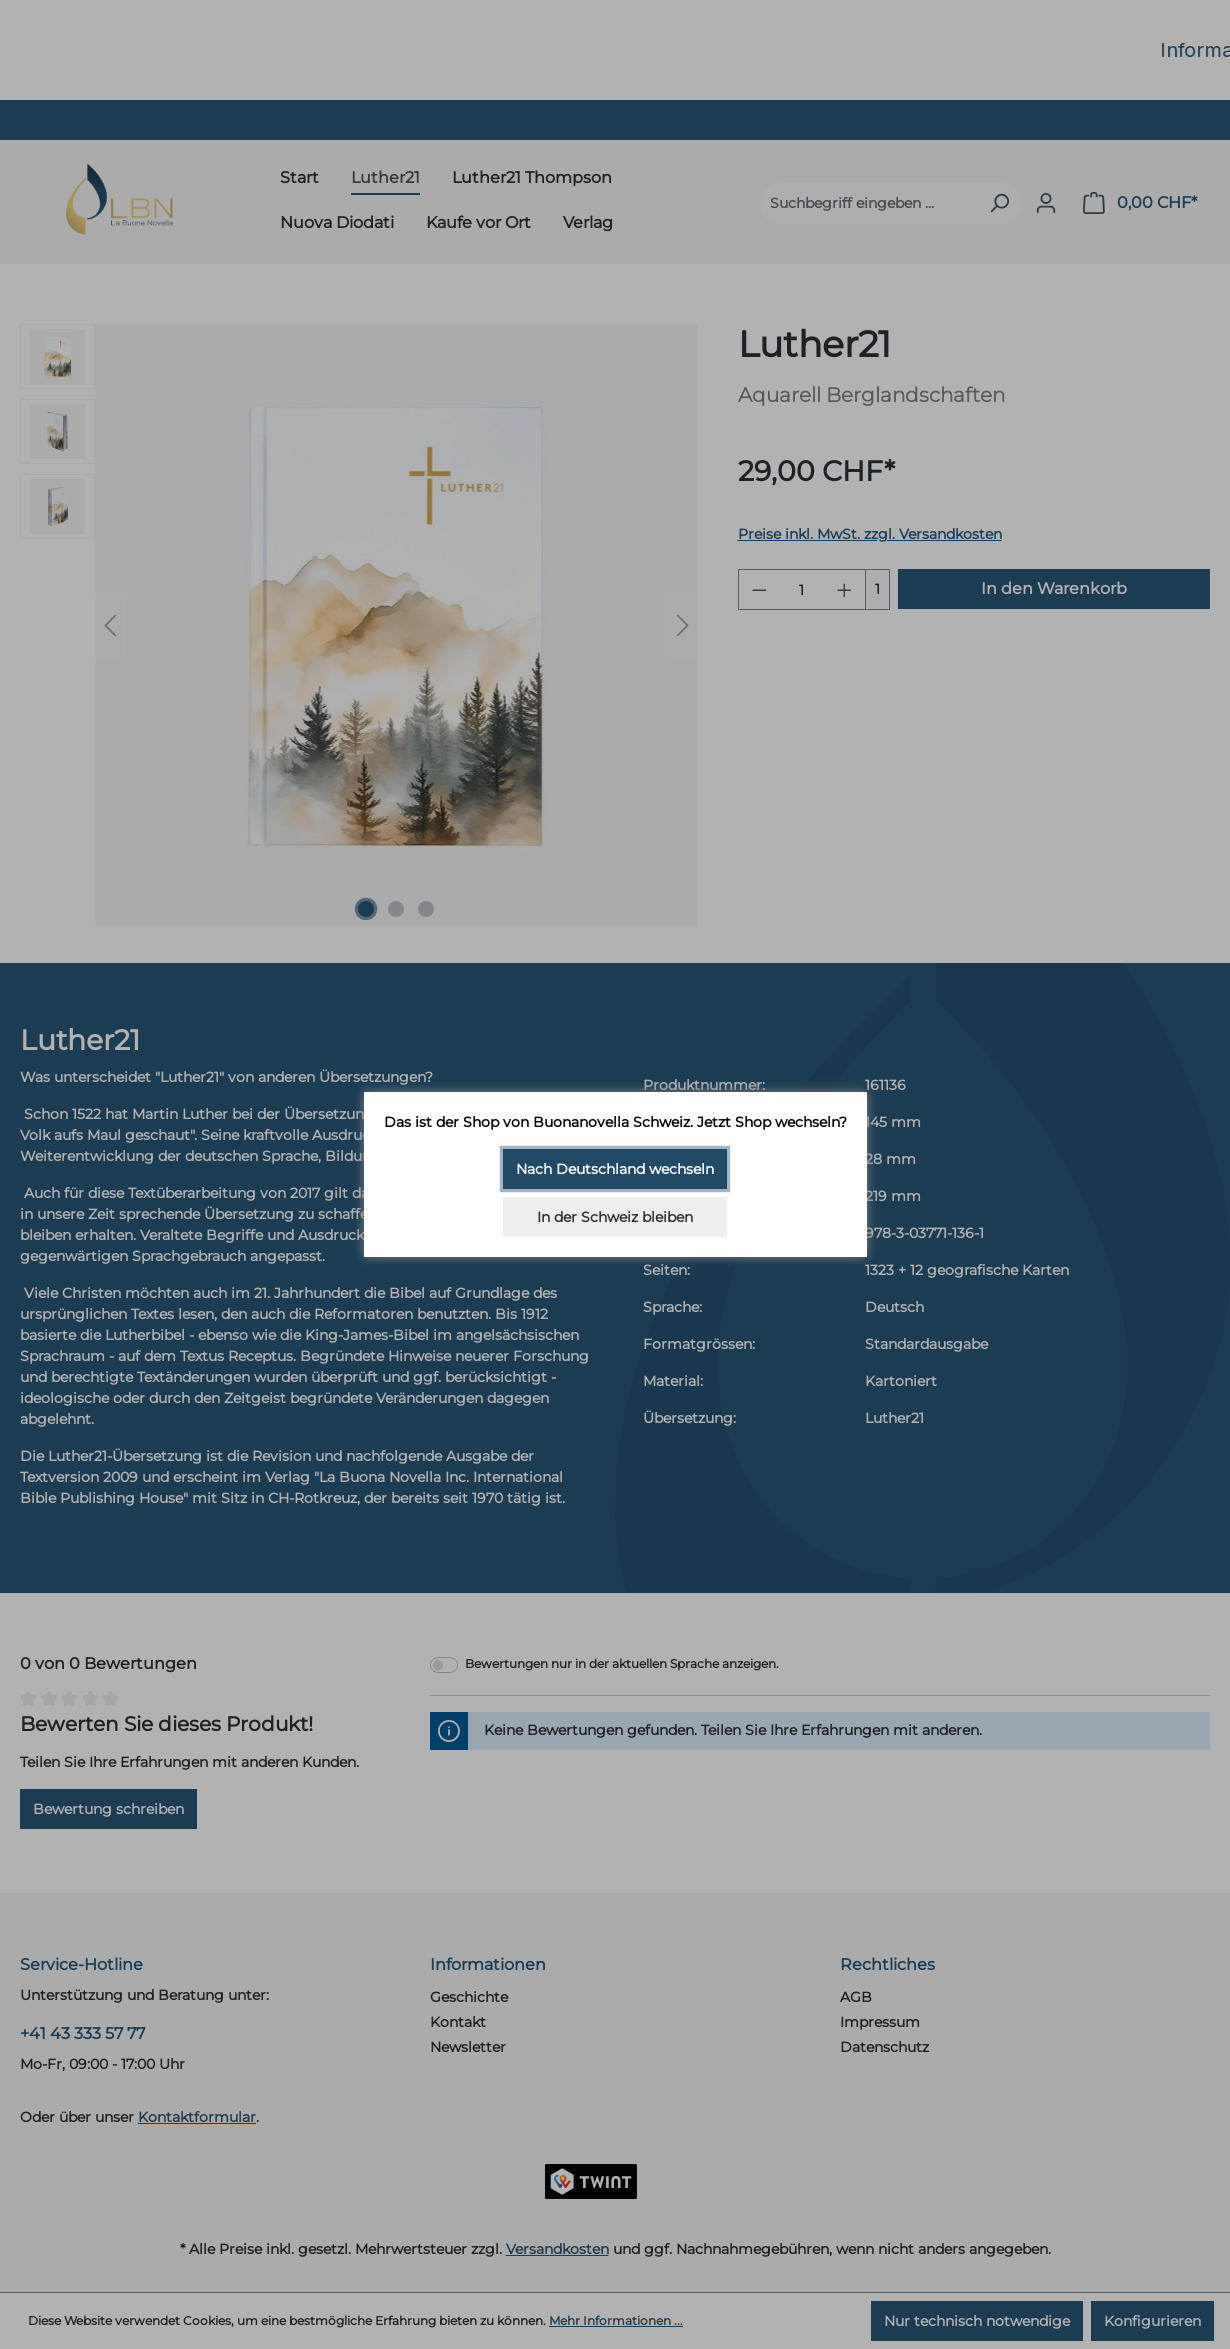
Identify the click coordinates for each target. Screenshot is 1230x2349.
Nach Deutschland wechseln (615, 1169)
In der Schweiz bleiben (615, 1217)
